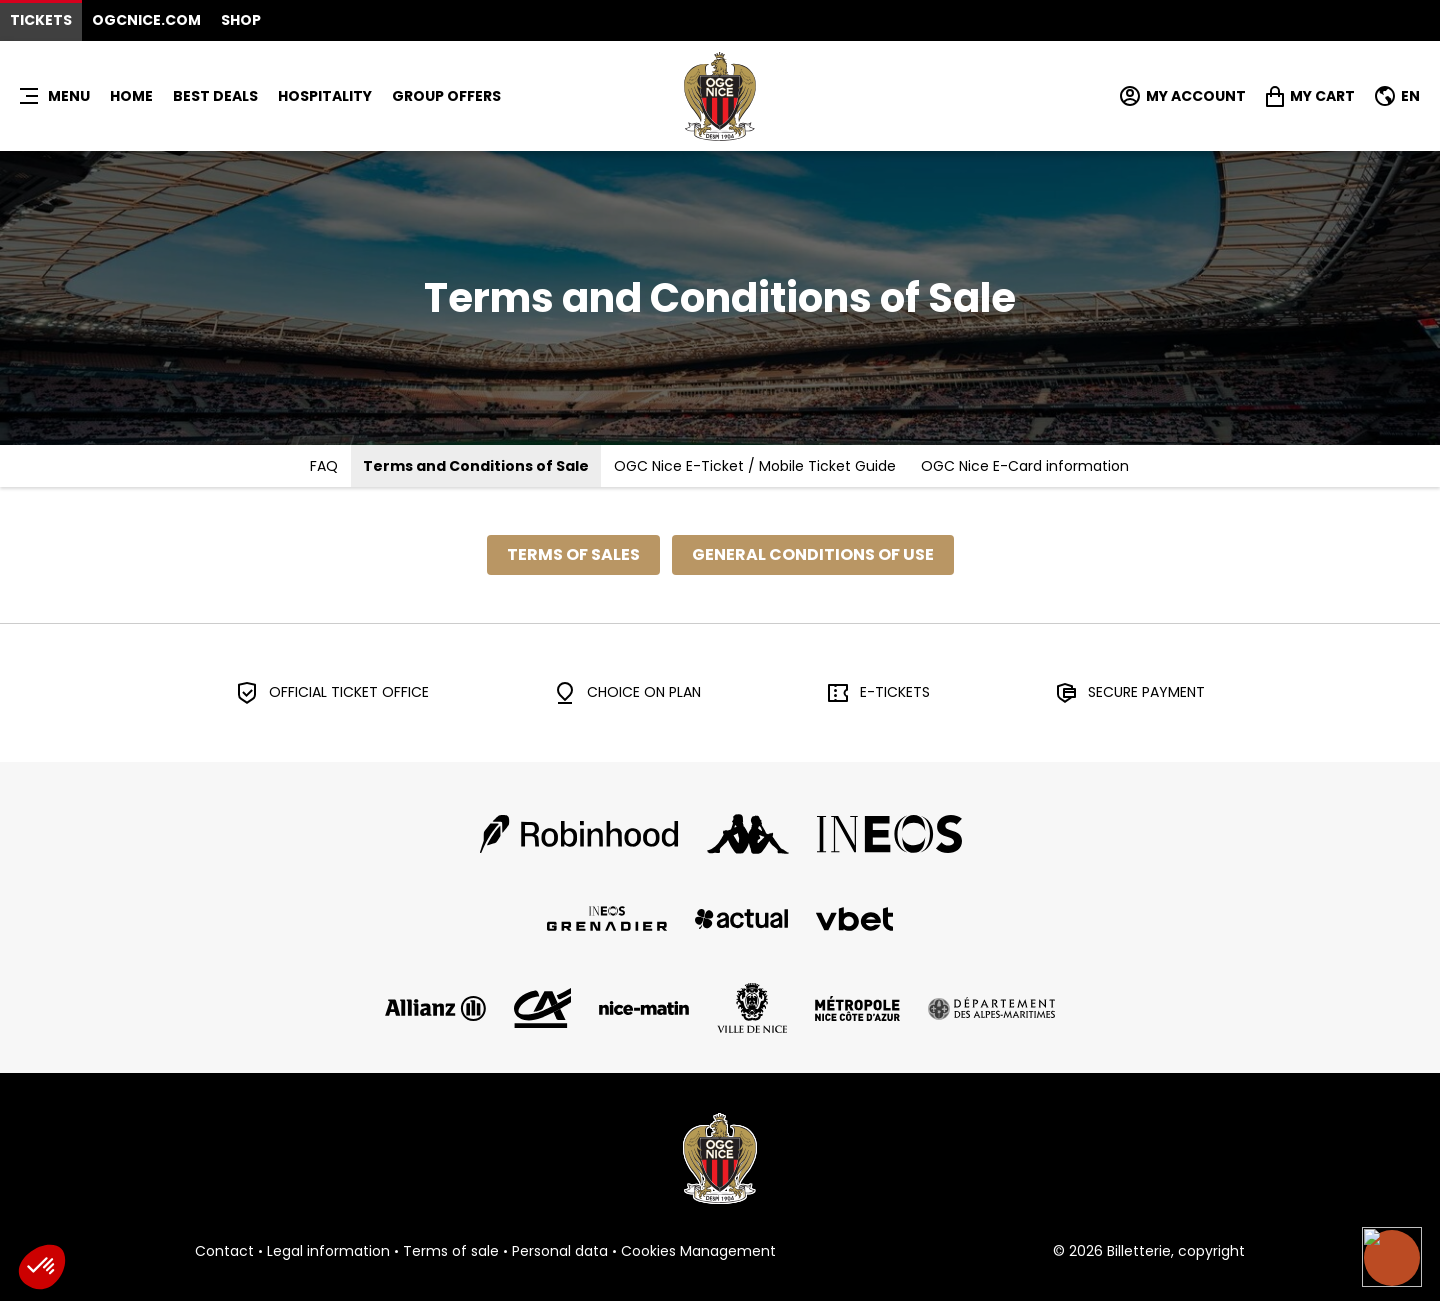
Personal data (560, 1252)
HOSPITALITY (325, 96)
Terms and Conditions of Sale (476, 466)
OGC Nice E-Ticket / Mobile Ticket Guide (755, 466)
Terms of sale (451, 1252)
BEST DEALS (215, 96)
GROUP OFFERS (446, 96)
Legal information (328, 1252)
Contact (224, 1252)
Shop (241, 20)
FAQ (324, 466)
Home (131, 96)
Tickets (41, 20)
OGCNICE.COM (146, 20)
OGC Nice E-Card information (1025, 466)
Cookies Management (698, 1252)
